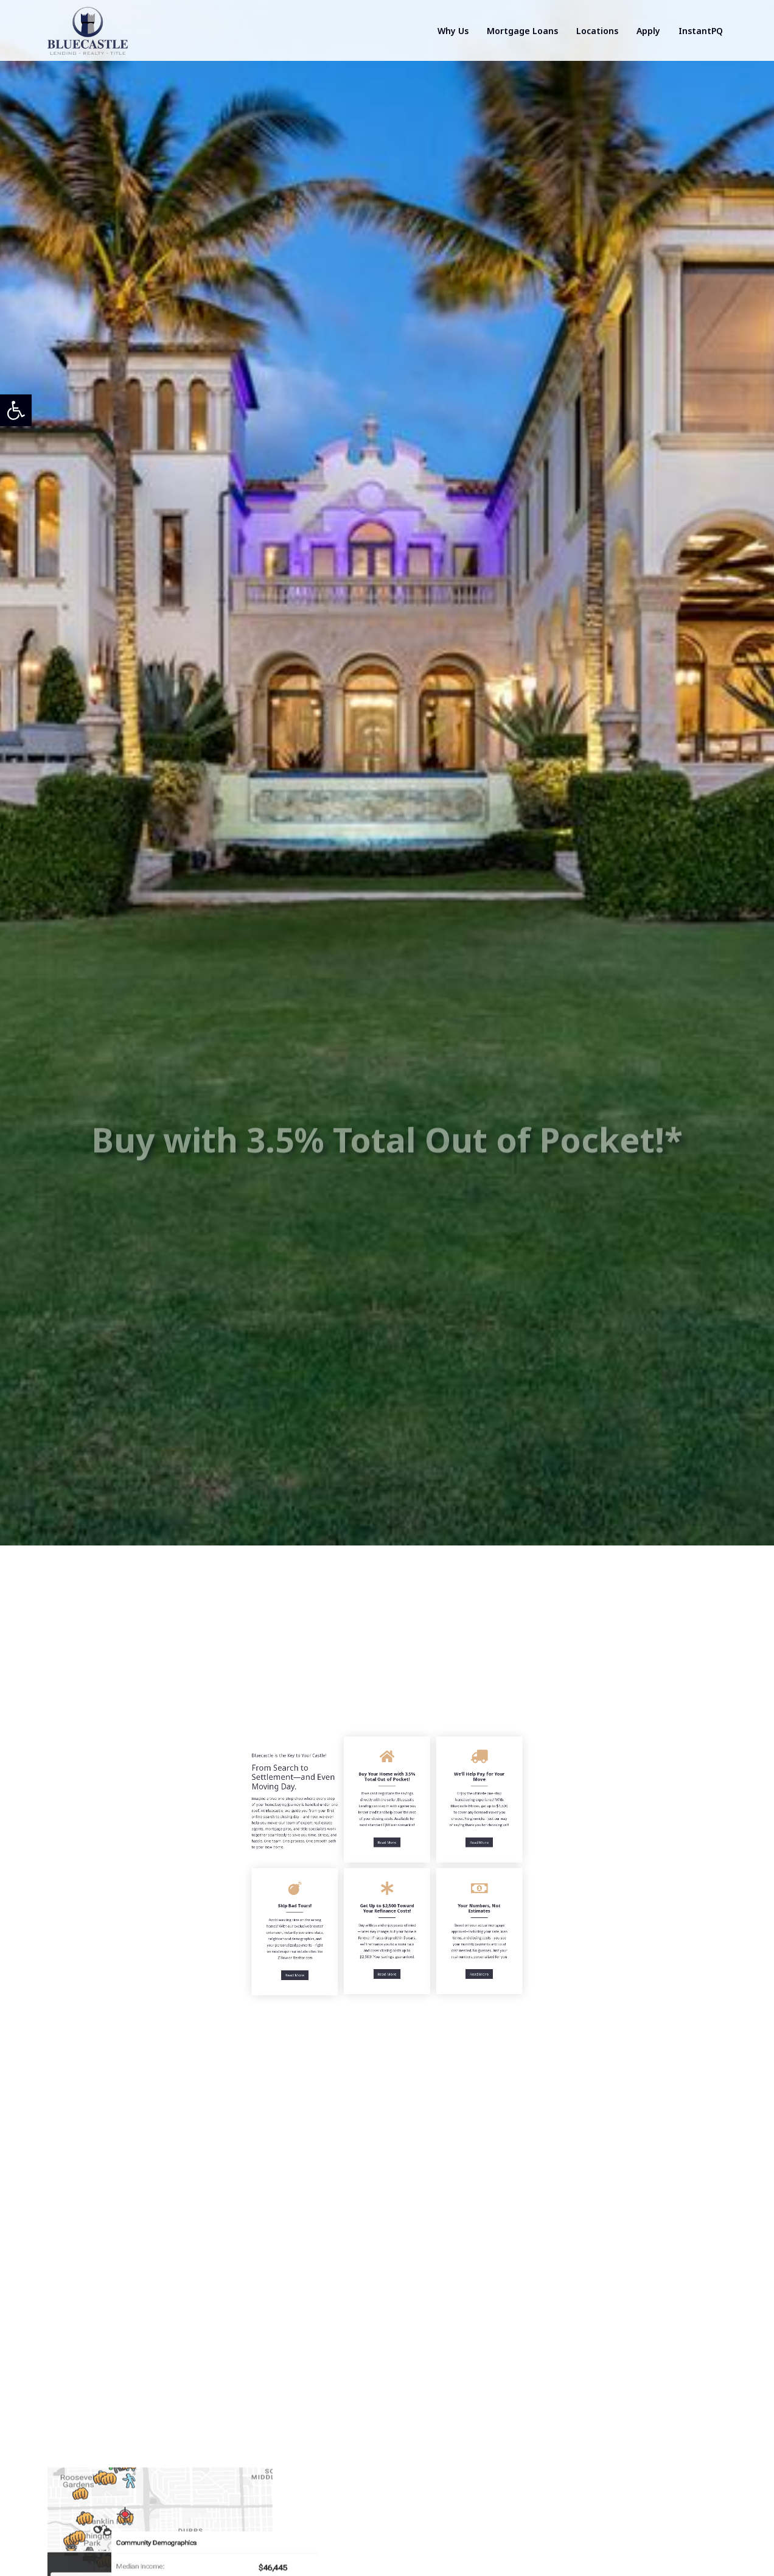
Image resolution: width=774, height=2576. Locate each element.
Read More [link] (387, 1835)
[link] (16, 410)
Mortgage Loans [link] (522, 31)
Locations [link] (597, 31)
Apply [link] (648, 31)
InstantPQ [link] (700, 31)
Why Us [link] (453, 31)
